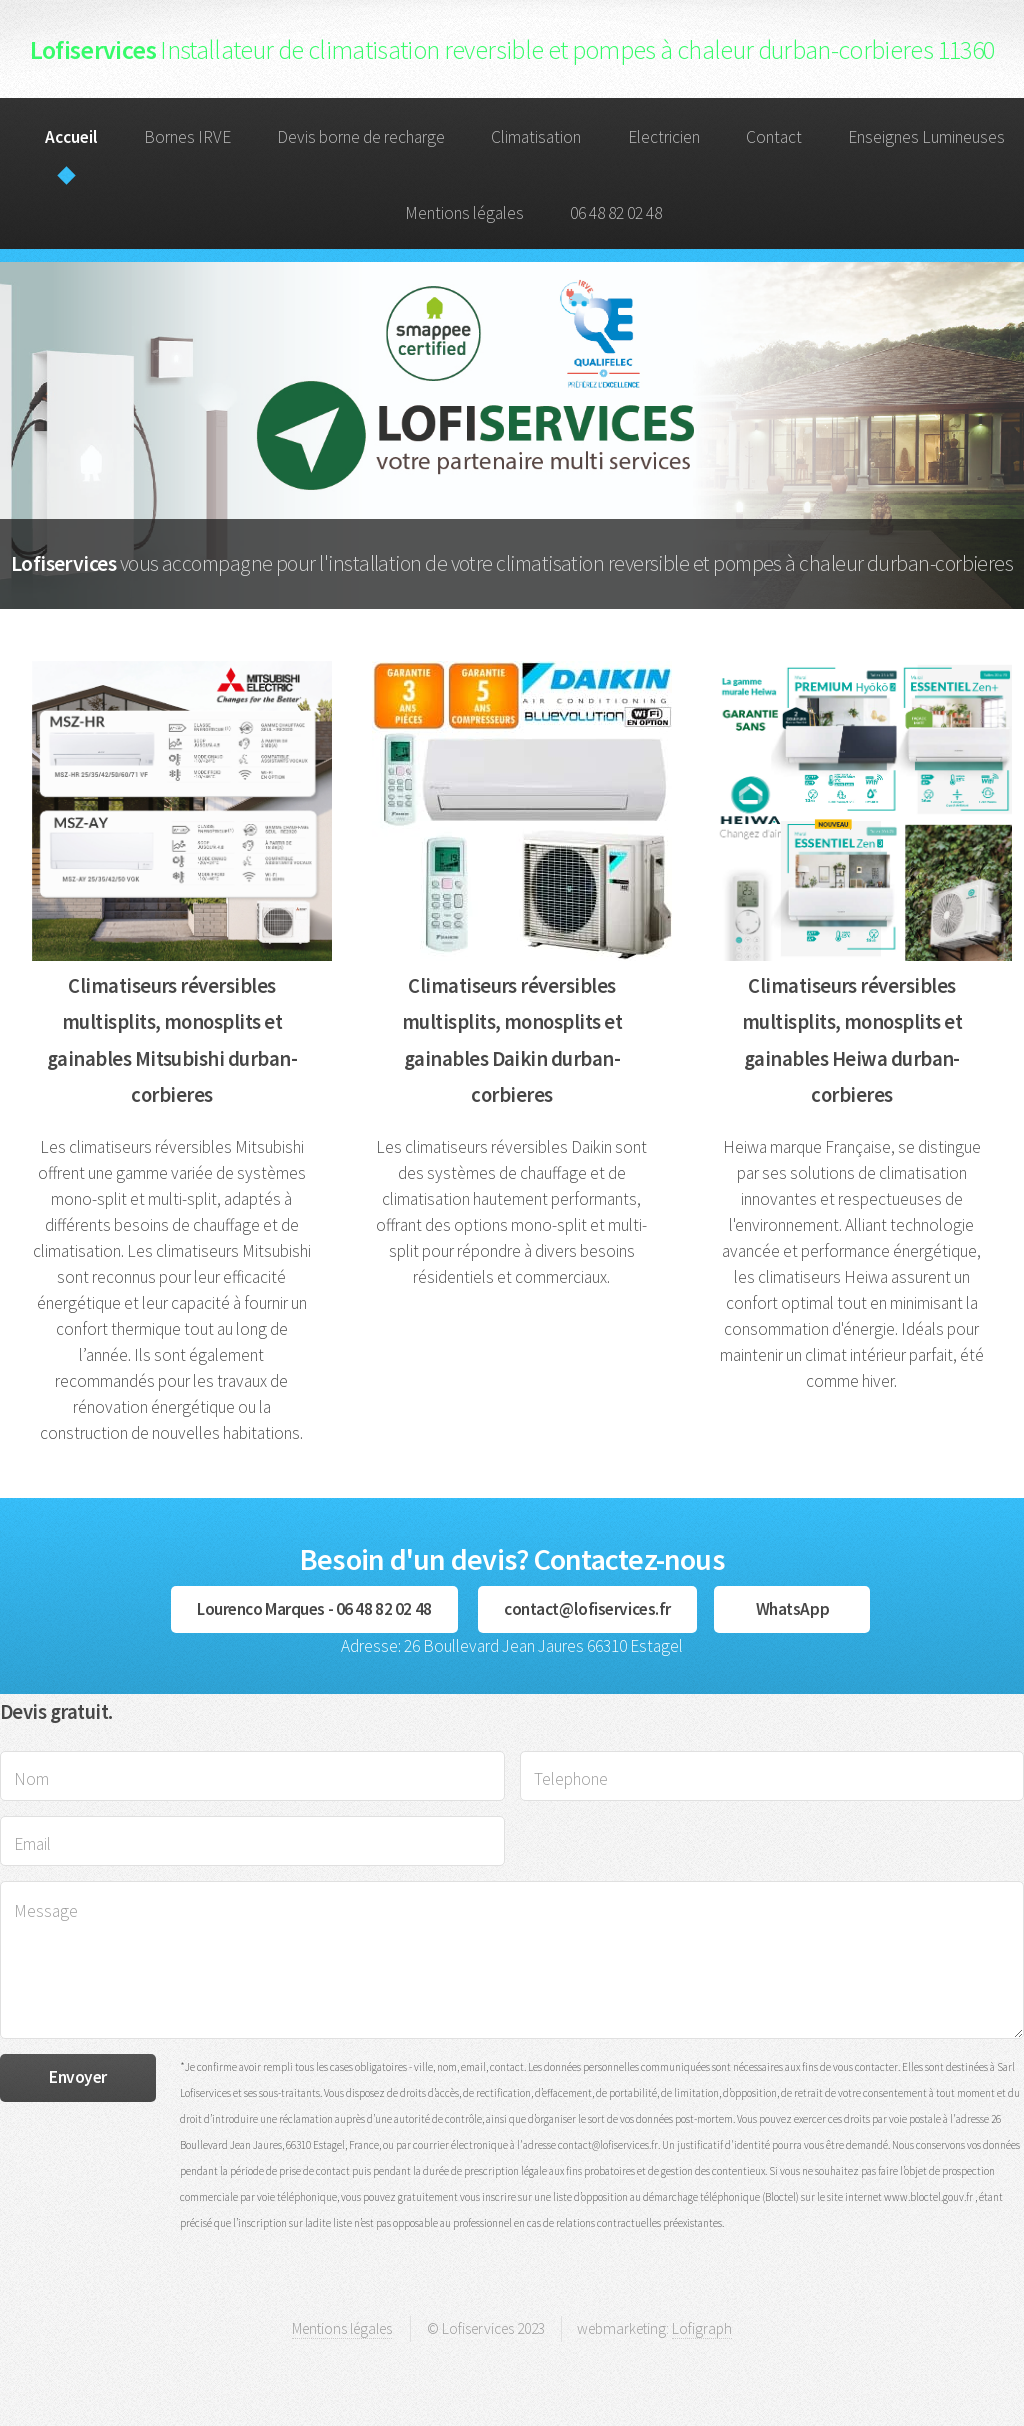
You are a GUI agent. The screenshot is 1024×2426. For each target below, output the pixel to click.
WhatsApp (793, 1609)
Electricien (664, 137)
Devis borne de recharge (361, 137)
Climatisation (536, 137)
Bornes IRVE (187, 137)
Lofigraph (702, 2328)
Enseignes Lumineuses (926, 137)
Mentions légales (464, 213)
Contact (774, 137)
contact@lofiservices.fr (587, 1609)
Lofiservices (512, 49)
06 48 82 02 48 (616, 213)
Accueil (71, 137)
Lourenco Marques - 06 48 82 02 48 (314, 1609)
